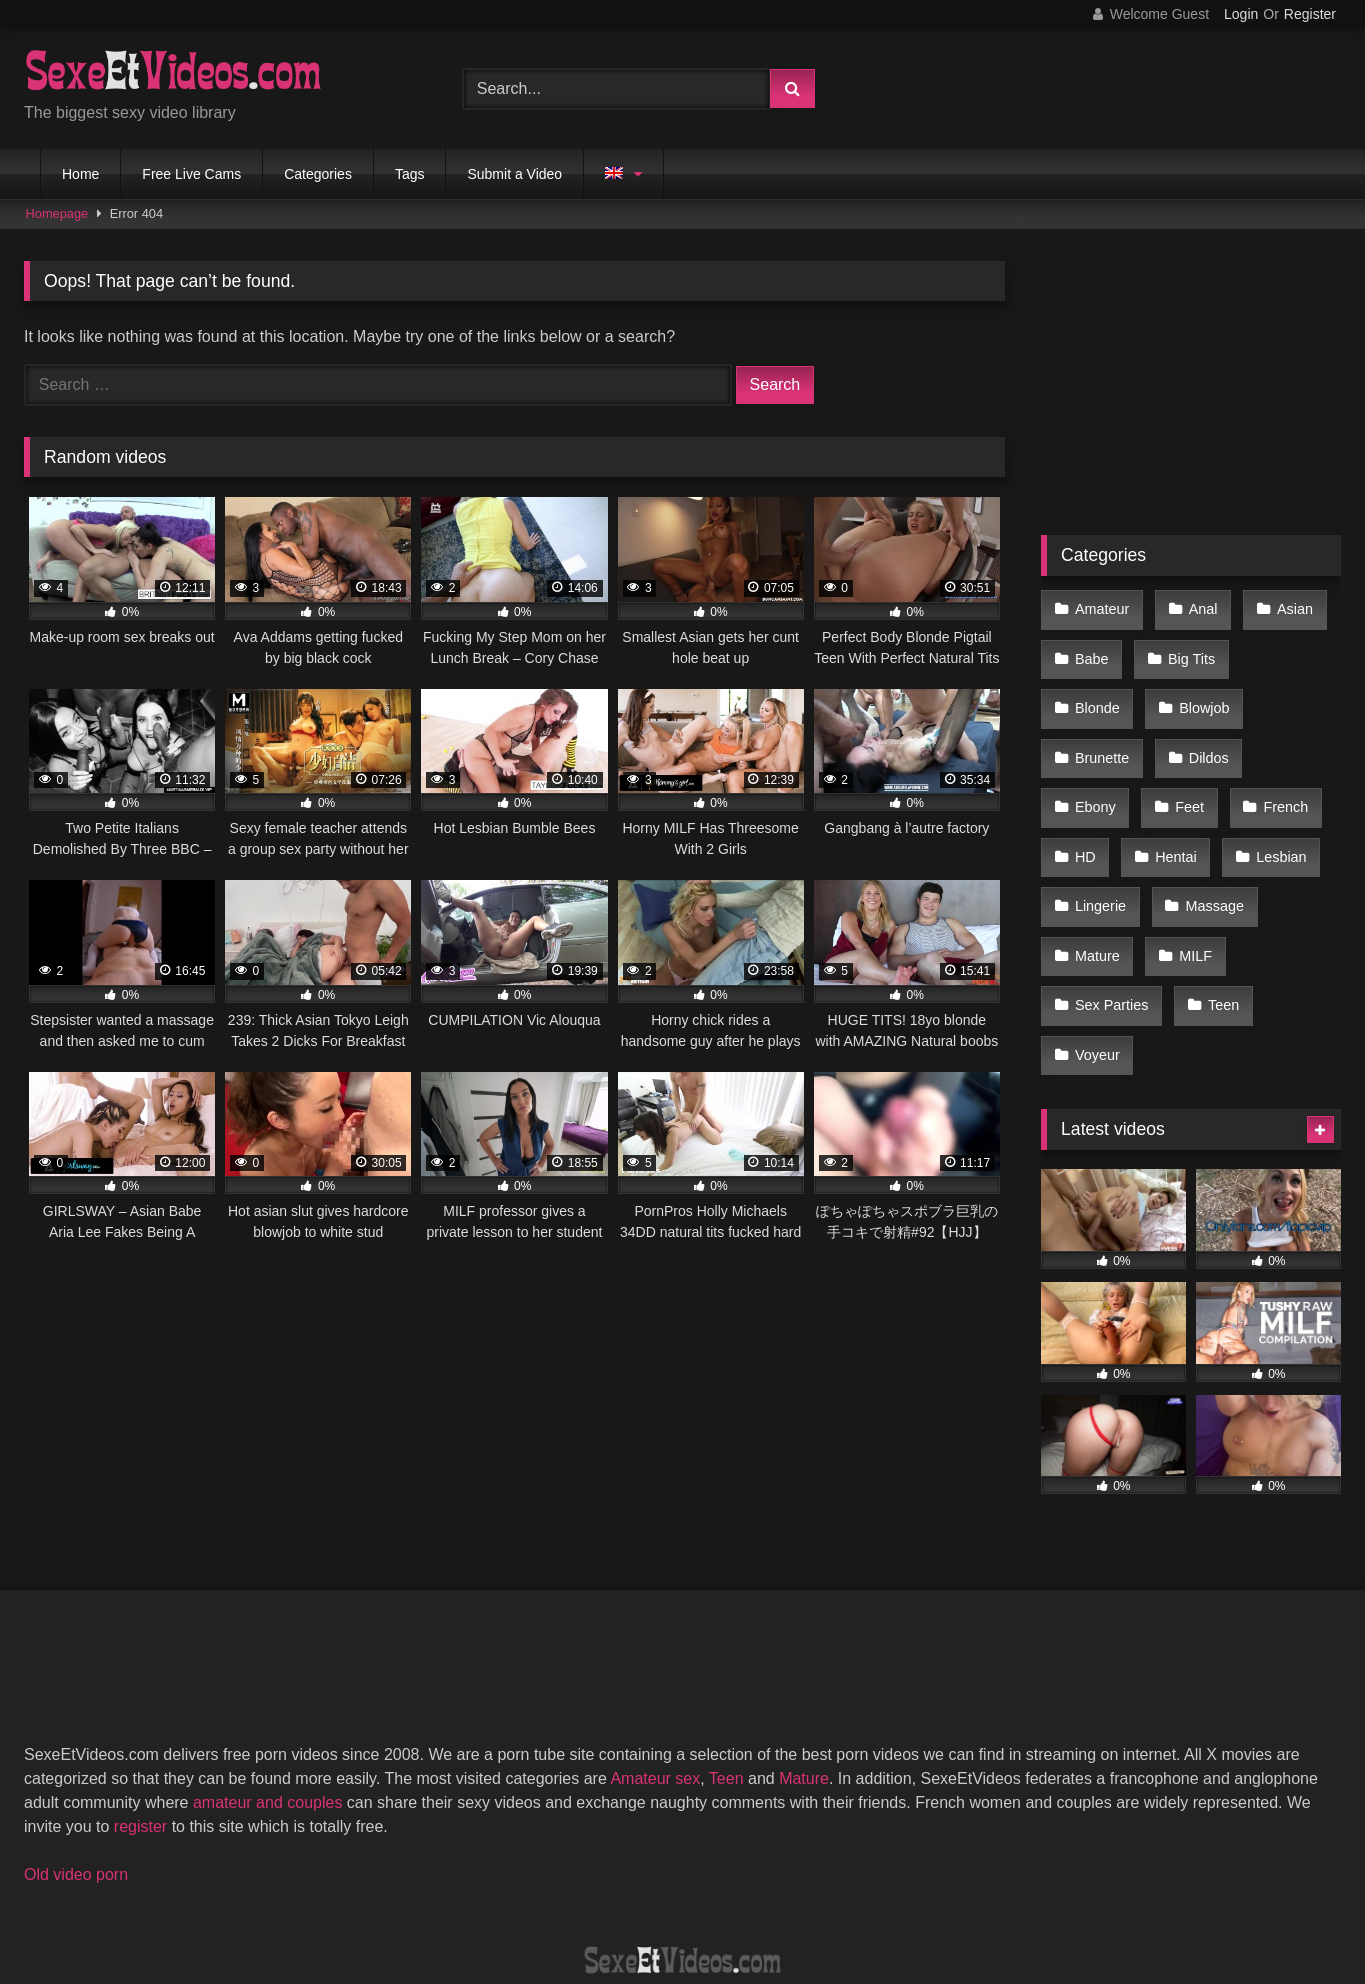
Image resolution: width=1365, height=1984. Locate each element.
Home (80, 174)
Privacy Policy (826, 1895)
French (1096, 776)
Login (1241, 14)
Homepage (57, 213)
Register (1310, 14)
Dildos (1094, 734)
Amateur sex (655, 1664)
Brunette (1206, 692)
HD (1184, 776)
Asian (1285, 607)
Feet (1279, 734)
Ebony (1189, 734)
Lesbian (1099, 818)
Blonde (1287, 649)
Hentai (1271, 776)
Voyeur (1182, 945)
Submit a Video (514, 174)
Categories (318, 174)
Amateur (1101, 607)
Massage (1103, 861)
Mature (1209, 861)
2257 (508, 1895)
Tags (410, 174)
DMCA (585, 1895)
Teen (1089, 945)
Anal (1197, 607)
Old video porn (76, 1760)
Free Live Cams (191, 174)
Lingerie (1204, 818)
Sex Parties (1199, 903)
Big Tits (1186, 649)
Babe (1091, 649)
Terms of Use (692, 1895)
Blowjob (1099, 692)
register (140, 1712)
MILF (1090, 903)
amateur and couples (267, 1688)
